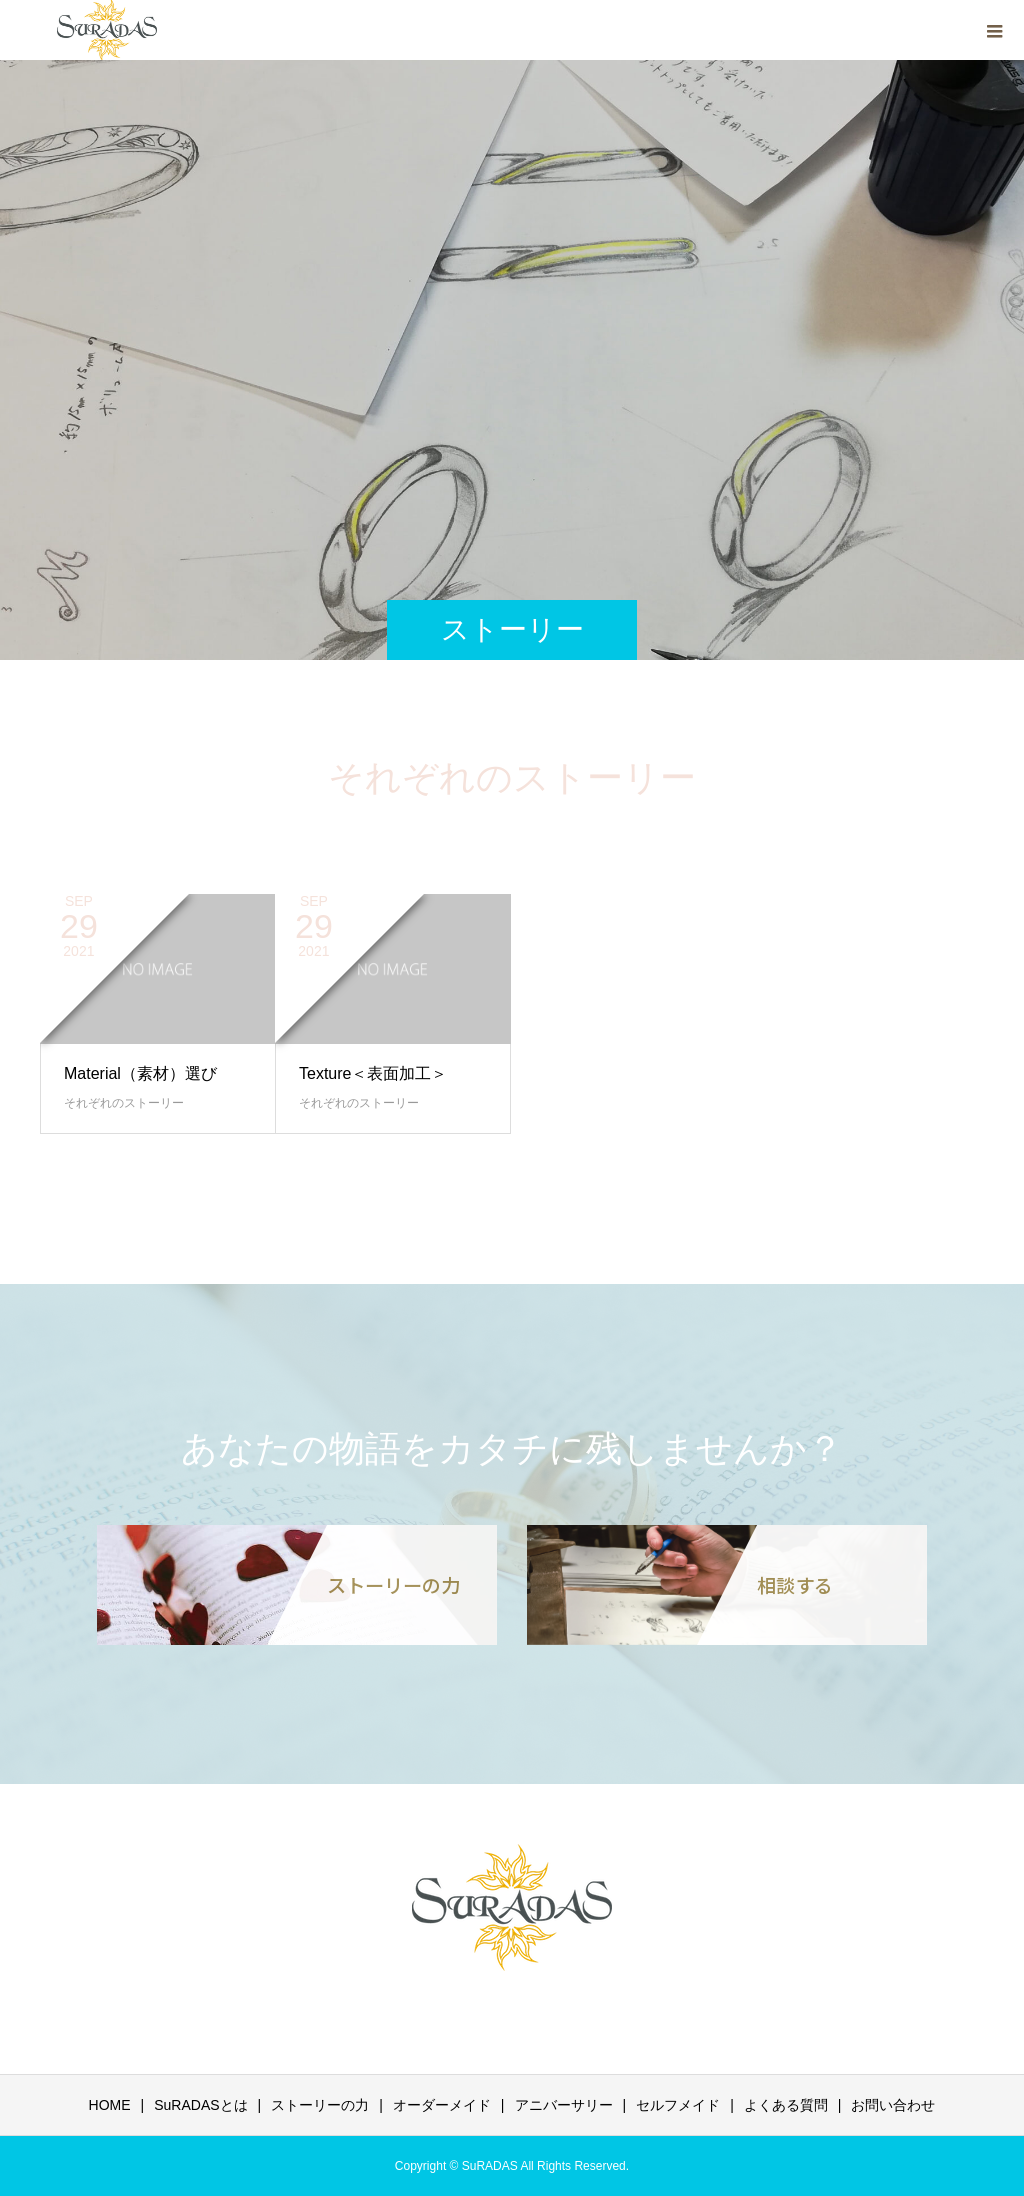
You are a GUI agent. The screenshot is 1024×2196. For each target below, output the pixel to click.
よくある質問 (786, 2105)
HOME (110, 2105)
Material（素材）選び (140, 1073)
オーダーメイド (442, 2105)
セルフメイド (678, 2105)
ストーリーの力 (320, 2105)
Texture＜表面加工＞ (373, 1073)
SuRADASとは (200, 2105)
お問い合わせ (893, 2105)
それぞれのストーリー (124, 1103)
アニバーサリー (564, 2105)
